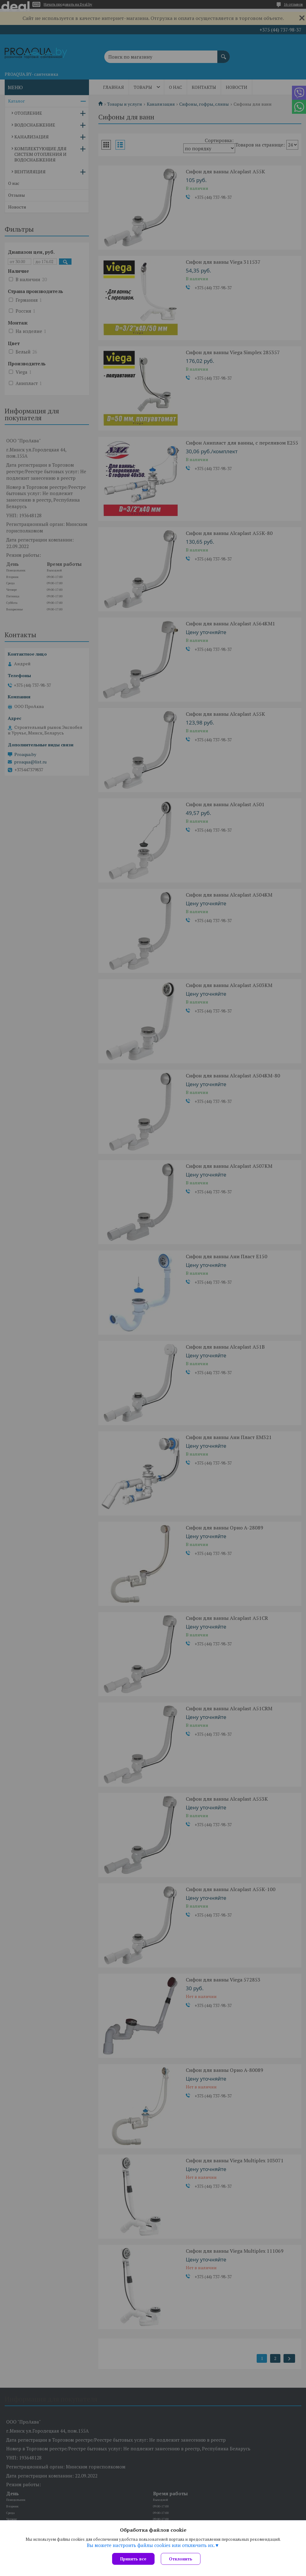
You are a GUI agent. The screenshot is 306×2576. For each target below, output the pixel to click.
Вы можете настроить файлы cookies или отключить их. (151, 2545)
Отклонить (180, 2559)
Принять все (133, 2559)
